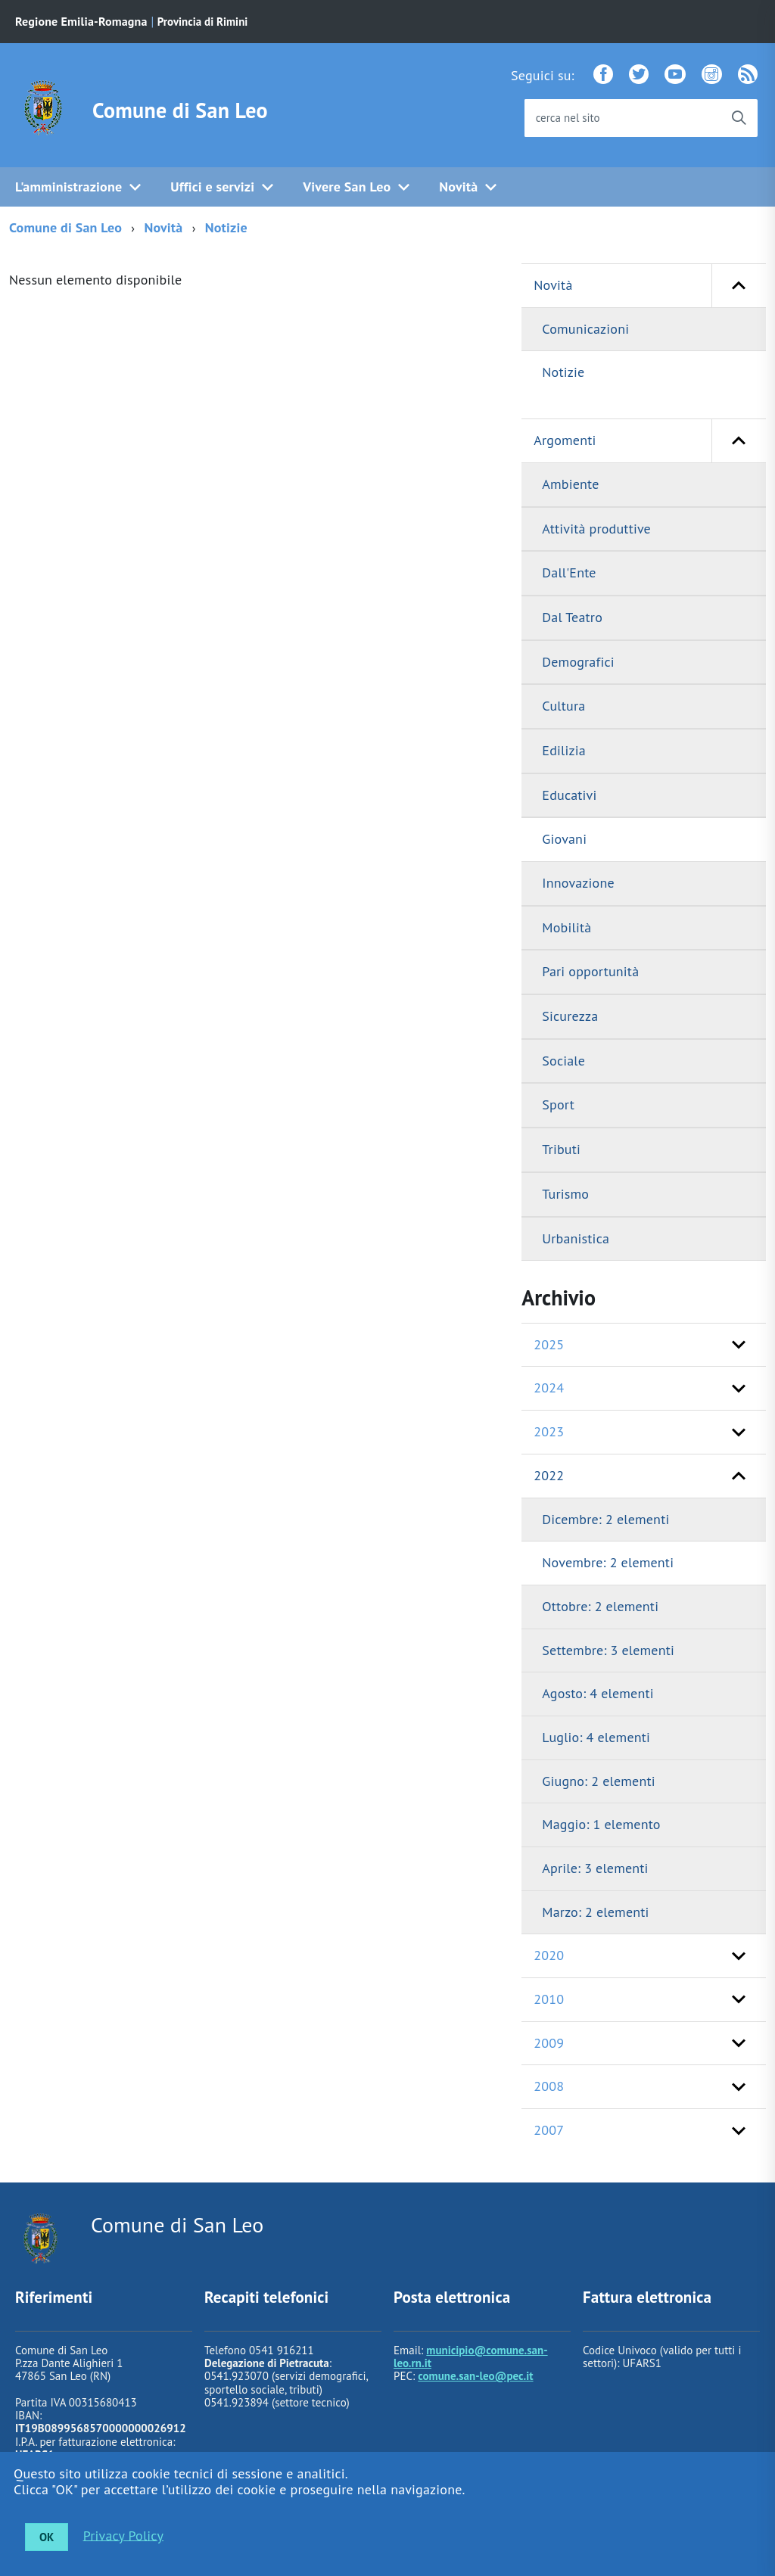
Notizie (226, 227)
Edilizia (563, 750)
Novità (458, 186)
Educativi (569, 795)
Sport (558, 1104)
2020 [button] (549, 1955)
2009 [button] (549, 2043)
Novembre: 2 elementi (608, 1562)
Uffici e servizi (212, 186)
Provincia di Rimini (202, 21)
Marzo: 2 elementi (595, 1912)
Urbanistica (575, 1238)
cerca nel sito (568, 117)
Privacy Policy (123, 2534)
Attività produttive (596, 528)
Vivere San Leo (347, 186)
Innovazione (578, 882)
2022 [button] (549, 1475)
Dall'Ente (569, 572)
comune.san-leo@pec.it (475, 2376)
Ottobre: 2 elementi (600, 1606)
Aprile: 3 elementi (595, 1868)
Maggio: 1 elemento (601, 1824)
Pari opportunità (590, 971)
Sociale (563, 1060)
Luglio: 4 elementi (596, 1737)
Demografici (578, 661)
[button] (738, 285)
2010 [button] (549, 1999)
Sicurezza (570, 1016)
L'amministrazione (68, 186)
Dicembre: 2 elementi (605, 1519)
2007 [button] (549, 2130)
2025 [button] (549, 1344)
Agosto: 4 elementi (597, 1693)
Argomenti (650, 440)
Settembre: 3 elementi (608, 1650)
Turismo (565, 1193)
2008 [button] (549, 2086)
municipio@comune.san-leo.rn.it (471, 2356)
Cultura (563, 705)
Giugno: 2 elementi (598, 1781)
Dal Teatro (572, 617)
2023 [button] (549, 1431)
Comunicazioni (585, 329)
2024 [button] (549, 1387)
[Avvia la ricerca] (739, 118)
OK (46, 2537)
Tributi (561, 1149)
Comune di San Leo (180, 110)
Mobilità (566, 927)
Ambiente (570, 484)
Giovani (564, 839)
